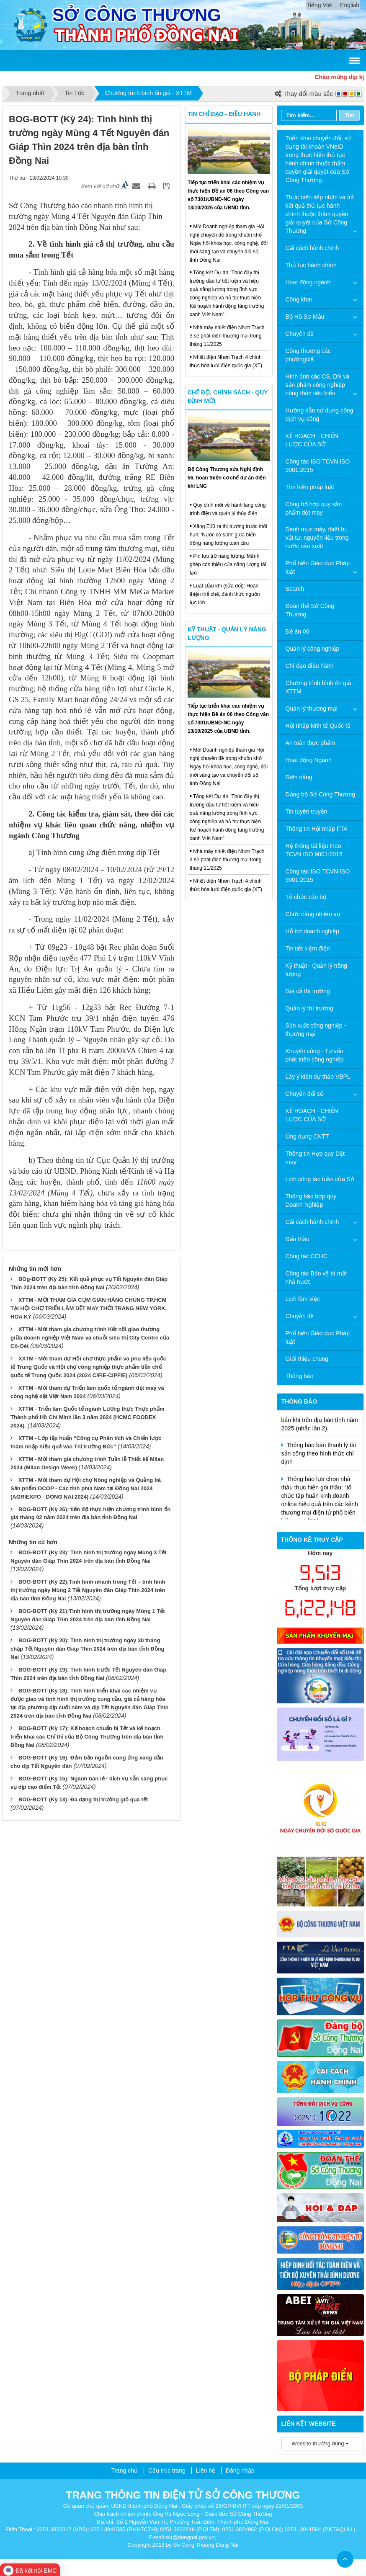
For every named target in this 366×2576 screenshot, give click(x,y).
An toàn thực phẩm (310, 742)
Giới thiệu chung (307, 1358)
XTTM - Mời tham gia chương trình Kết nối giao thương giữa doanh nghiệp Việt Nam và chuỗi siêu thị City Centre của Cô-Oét (89, 1337)
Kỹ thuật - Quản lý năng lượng (317, 969)
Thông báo (300, 1376)
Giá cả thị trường (308, 991)
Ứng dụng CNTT (307, 1136)
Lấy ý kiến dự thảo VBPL (318, 1076)
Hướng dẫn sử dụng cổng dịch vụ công (319, 414)
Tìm (349, 115)
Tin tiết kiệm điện (308, 948)
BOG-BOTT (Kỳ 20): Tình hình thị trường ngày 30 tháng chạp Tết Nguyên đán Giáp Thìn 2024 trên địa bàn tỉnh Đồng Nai (87, 1648)
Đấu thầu (297, 1239)
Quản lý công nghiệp (313, 648)
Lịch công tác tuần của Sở (320, 1179)
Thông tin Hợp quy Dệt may (315, 1157)
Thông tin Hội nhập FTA (317, 828)
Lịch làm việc (303, 1299)
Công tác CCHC (306, 1256)
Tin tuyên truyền (306, 811)
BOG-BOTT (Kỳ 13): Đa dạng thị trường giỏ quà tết (83, 1799)
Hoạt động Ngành (309, 760)
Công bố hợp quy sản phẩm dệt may (314, 508)
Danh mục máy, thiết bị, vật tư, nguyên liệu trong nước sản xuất (317, 537)
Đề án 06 (297, 631)
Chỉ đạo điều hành (310, 665)
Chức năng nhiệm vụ (313, 914)
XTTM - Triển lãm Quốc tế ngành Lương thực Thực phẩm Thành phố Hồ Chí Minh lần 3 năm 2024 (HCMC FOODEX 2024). (87, 1417)
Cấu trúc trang (167, 2470)
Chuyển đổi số (304, 1093)
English (349, 5)
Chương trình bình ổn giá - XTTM (320, 687)
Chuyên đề (300, 333)
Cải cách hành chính (312, 248)
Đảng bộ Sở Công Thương (321, 794)
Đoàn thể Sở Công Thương (310, 610)
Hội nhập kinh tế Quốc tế (318, 725)
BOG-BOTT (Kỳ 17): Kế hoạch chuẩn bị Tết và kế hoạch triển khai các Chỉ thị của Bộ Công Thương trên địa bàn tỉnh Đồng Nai (86, 1736)
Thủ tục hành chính (311, 265)
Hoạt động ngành (308, 282)
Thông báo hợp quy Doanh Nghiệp (311, 1200)
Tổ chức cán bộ (306, 897)
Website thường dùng (320, 2443)
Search (295, 588)
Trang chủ (124, 2470)
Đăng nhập (240, 2470)
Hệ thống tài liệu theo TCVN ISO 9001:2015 (314, 850)
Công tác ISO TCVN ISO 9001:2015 (318, 465)
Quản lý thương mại (312, 708)
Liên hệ (205, 2470)
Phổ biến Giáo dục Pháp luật (318, 567)
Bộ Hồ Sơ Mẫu (305, 316)
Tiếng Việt (320, 5)
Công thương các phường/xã (308, 355)
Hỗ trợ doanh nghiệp (313, 931)
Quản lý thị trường (309, 1008)
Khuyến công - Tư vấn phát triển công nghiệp (315, 1055)
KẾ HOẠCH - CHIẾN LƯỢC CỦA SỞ (312, 440)
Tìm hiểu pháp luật (310, 487)
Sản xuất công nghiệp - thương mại (316, 1029)
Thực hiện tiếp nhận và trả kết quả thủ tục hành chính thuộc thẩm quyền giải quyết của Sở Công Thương (320, 214)
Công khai (299, 299)
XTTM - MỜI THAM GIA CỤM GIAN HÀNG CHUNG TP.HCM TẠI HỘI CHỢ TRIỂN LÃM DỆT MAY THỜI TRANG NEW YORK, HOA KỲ (88, 1308)
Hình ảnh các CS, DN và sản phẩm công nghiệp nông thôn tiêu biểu (318, 385)
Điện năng (299, 777)
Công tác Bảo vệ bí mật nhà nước (316, 1277)
